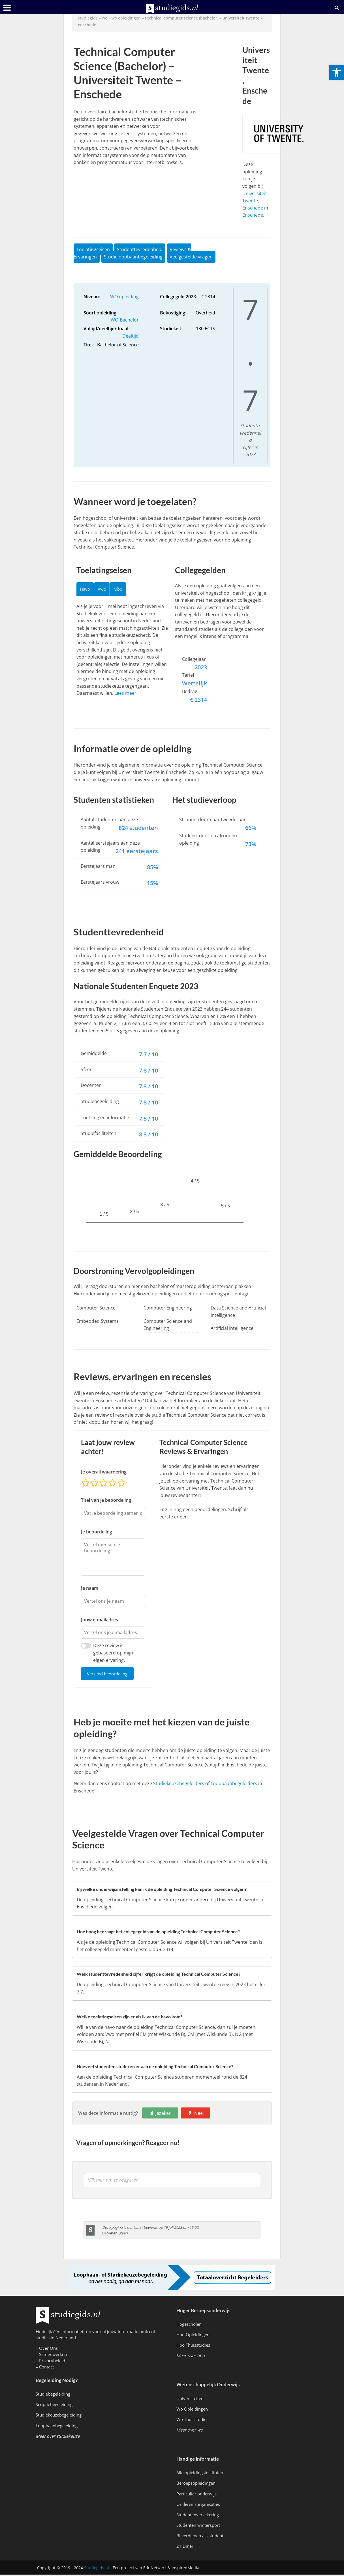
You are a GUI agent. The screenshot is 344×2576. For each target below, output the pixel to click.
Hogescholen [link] (189, 2325)
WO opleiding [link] (124, 297)
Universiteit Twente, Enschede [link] (254, 200)
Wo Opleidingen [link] (192, 2410)
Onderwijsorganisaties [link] (198, 2505)
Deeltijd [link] (130, 336)
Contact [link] (46, 2368)
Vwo (105, 589)
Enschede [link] (252, 215)
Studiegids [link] (88, 18)
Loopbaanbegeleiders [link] (234, 1785)
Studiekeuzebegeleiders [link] (178, 1785)
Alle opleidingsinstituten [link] (199, 2474)
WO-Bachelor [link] (125, 320)
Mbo (124, 589)
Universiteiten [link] (190, 2400)
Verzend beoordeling (110, 1674)
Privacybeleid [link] (52, 2362)
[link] (336, 72)
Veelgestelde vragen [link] (191, 257)
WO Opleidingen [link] (126, 18)
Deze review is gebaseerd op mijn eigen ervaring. (113, 1652)
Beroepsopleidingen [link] (195, 2484)
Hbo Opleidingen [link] (193, 2336)
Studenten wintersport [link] (198, 2526)
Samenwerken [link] (53, 2356)
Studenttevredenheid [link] (140, 249)
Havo (86, 589)
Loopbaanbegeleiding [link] (57, 2427)
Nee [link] (198, 2114)
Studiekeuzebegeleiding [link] (59, 2416)
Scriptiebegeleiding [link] (54, 2406)
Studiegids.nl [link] (96, 2569)
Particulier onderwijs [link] (196, 2495)
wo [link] (104, 18)
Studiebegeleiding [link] (53, 2395)
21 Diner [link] (184, 2547)
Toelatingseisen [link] (93, 249)
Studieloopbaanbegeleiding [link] (133, 257)
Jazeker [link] (163, 2114)
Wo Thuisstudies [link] (192, 2421)
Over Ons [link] (48, 2349)
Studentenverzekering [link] (197, 2516)
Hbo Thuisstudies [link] (193, 2346)
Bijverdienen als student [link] (199, 2537)
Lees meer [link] (125, 695)
